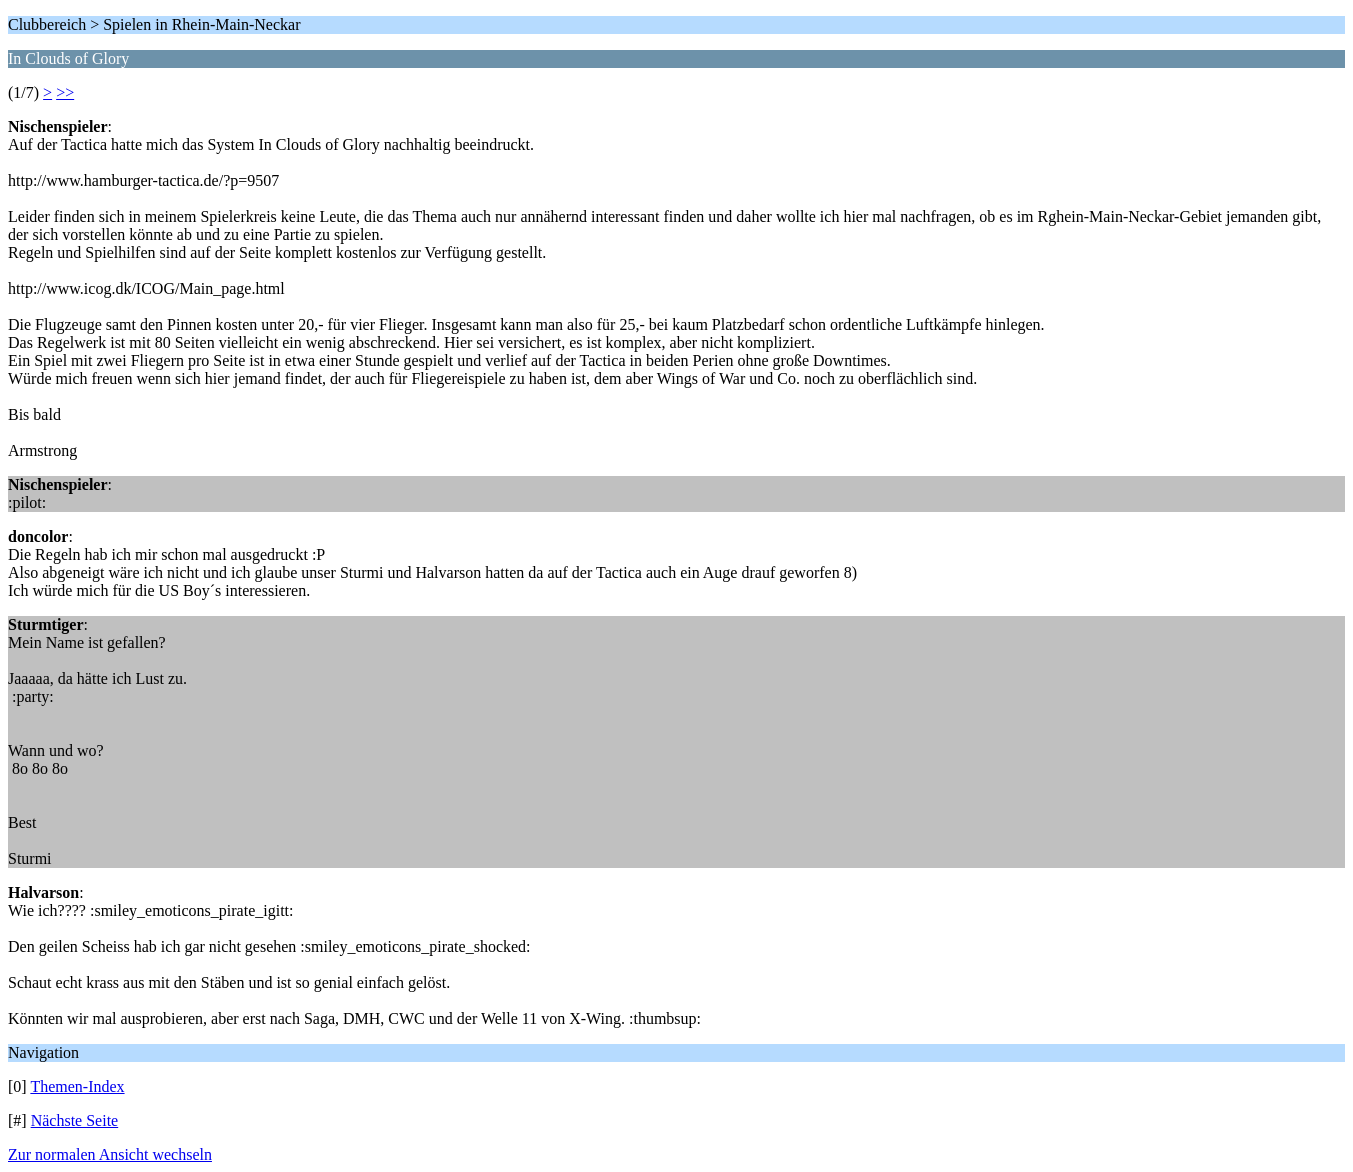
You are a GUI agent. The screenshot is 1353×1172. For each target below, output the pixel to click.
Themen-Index (77, 1086)
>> (65, 92)
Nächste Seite (75, 1120)
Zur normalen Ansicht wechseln (110, 1154)
